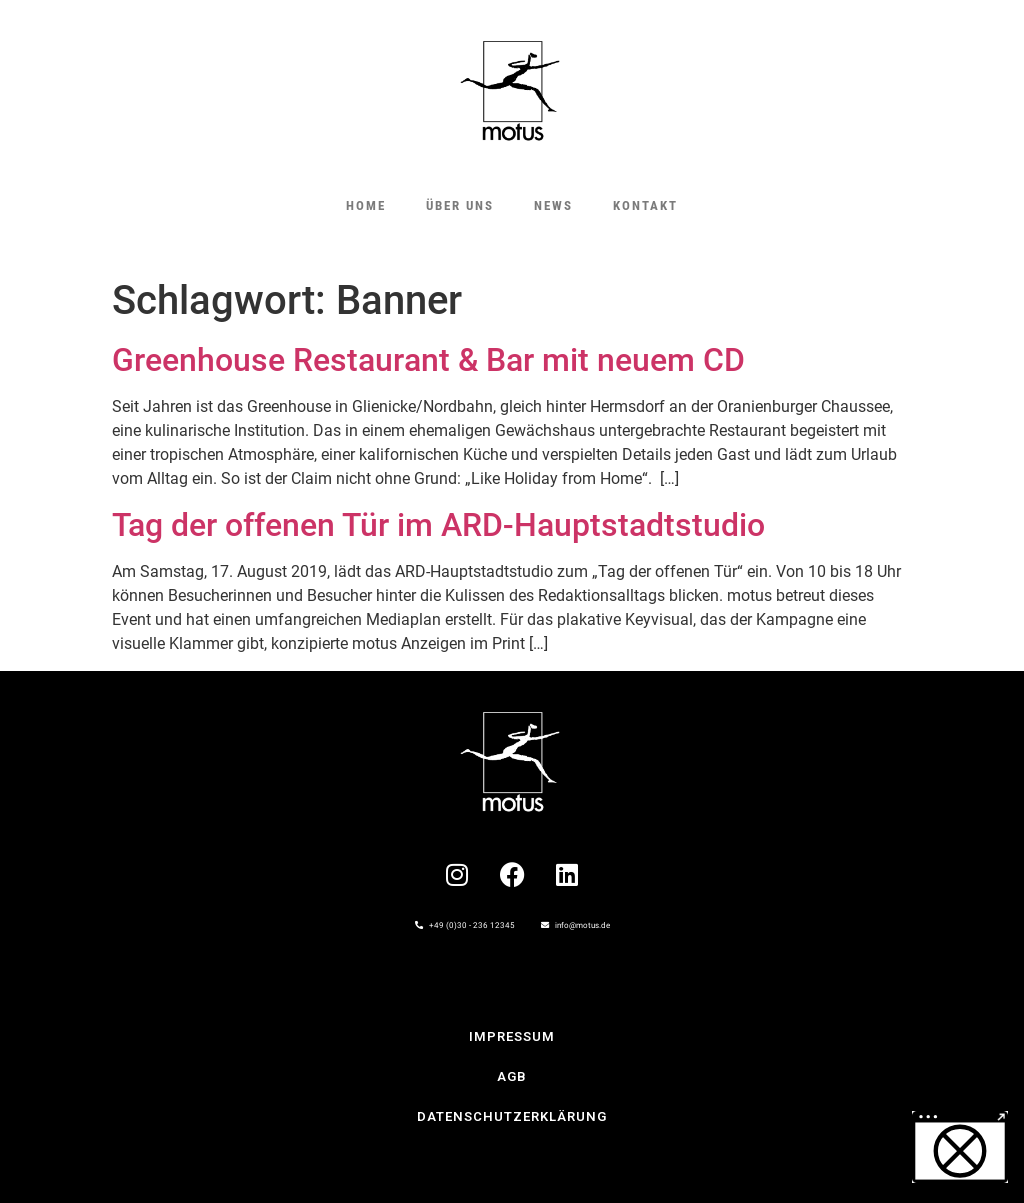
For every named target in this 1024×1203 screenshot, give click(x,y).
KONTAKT (645, 205)
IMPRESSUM (512, 1036)
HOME (366, 205)
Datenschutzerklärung (512, 1116)
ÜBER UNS (460, 205)
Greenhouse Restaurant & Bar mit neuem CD (428, 360)
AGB (512, 1076)
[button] (960, 1147)
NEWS (553, 205)
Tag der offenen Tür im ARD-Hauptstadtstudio (438, 525)
